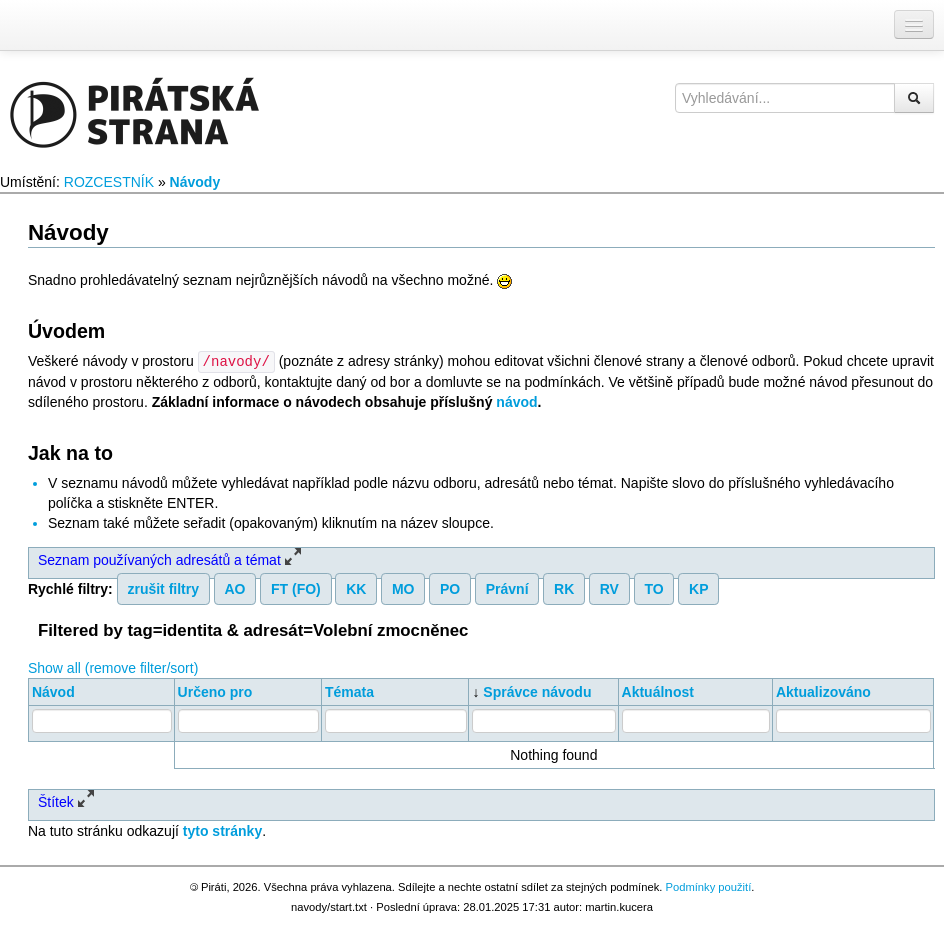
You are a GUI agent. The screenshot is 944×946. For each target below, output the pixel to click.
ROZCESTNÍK (109, 182)
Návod (53, 691)
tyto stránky (222, 830)
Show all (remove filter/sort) (113, 667)
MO (403, 588)
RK (564, 588)
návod (516, 401)
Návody (195, 182)
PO (450, 588)
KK (356, 588)
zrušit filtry (163, 588)
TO (653, 588)
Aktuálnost (658, 691)
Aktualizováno (823, 691)
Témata (349, 691)
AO (235, 588)
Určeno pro (215, 691)
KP (698, 588)
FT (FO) (296, 588)
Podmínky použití (708, 886)
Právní (507, 588)
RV (609, 588)
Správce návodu (537, 691)
